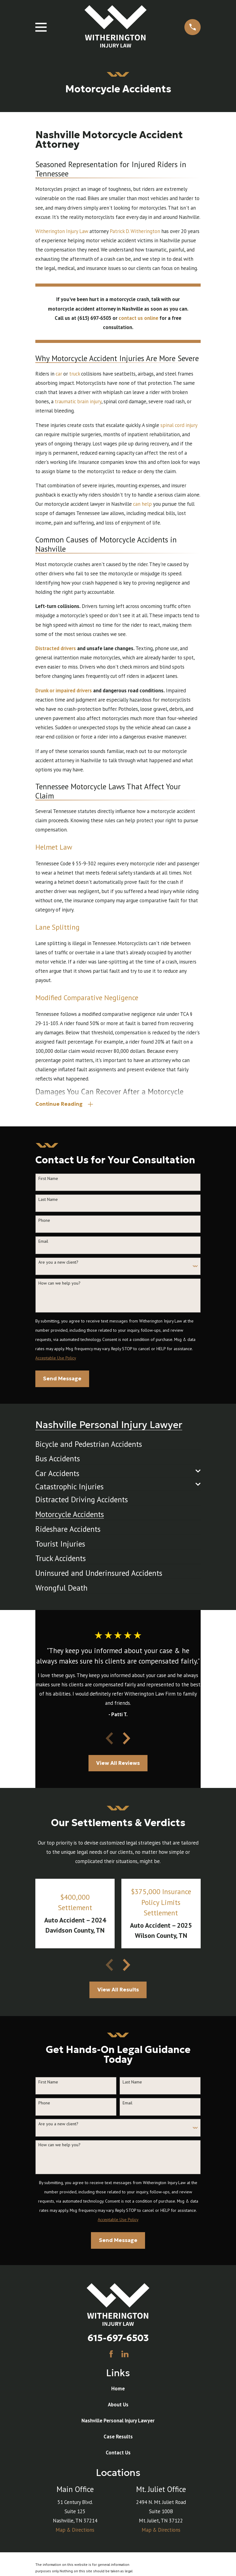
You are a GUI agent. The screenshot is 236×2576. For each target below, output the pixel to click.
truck (74, 373)
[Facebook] (111, 2355)
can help (142, 504)
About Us (118, 2405)
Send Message (62, 1380)
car (59, 373)
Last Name (48, 1200)
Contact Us (118, 2453)
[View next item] (126, 1739)
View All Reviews (118, 1764)
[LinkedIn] (124, 2355)
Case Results (118, 2437)
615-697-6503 (118, 2339)
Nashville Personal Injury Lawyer (118, 2421)
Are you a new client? (58, 1263)
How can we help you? (59, 1284)
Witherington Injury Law (61, 231)
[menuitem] (88, 1442)
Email (43, 1242)
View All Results (118, 1991)
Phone (44, 1221)
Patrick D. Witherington (135, 231)
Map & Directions (75, 2530)
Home (118, 2389)
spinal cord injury (178, 425)
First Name (48, 1179)
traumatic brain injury (78, 401)
